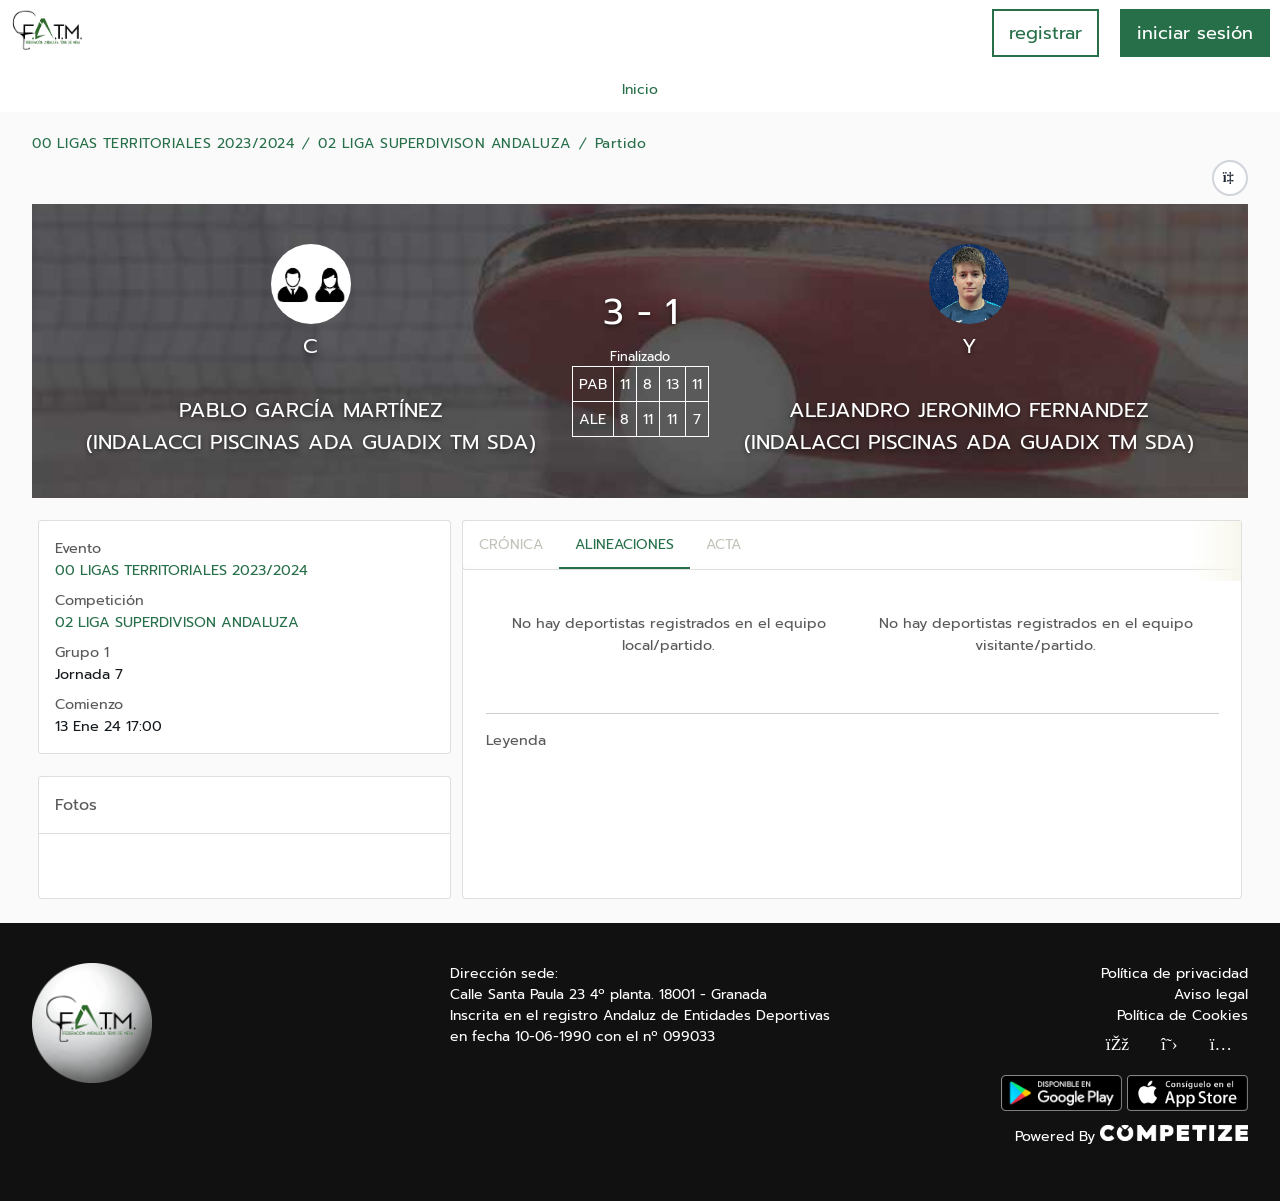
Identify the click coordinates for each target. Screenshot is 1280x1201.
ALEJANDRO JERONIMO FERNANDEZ (969, 410)
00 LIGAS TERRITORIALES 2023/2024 (163, 144)
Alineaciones (624, 544)
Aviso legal (1211, 994)
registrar (1045, 33)
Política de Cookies (1182, 1015)
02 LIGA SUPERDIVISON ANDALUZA (444, 144)
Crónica (511, 544)
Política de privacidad (1174, 973)
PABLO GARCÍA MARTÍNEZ (311, 410)
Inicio (640, 89)
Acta (723, 544)
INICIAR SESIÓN (1195, 33)
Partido (621, 144)
